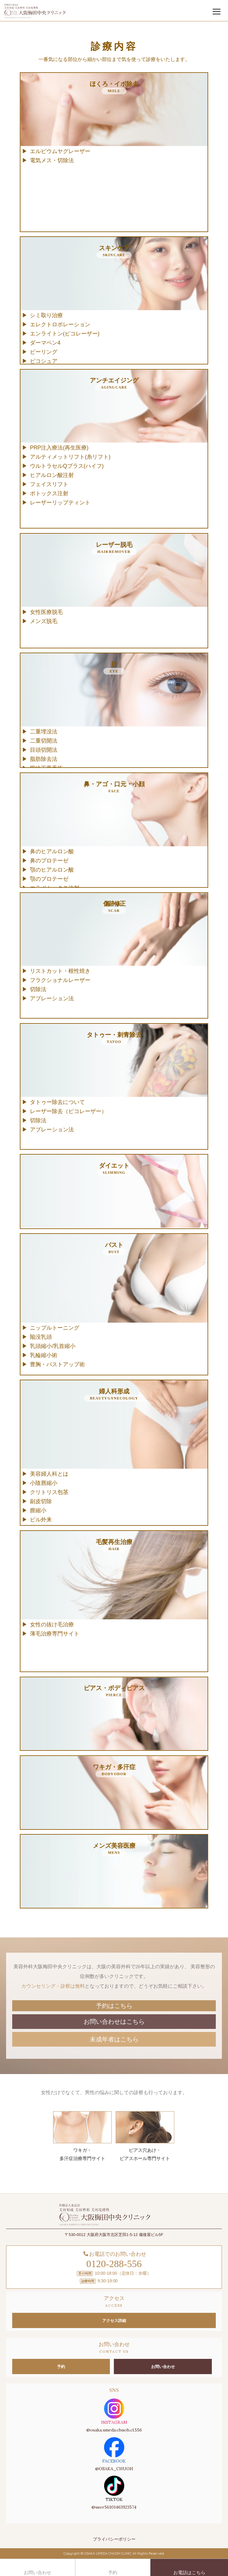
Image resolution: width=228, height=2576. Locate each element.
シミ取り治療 (46, 315)
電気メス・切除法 (52, 160)
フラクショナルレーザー (60, 980)
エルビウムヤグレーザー (60, 151)
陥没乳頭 (41, 1337)
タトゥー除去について (57, 1102)
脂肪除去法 (43, 759)
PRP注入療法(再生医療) (59, 448)
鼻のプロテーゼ (49, 861)
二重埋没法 (43, 732)
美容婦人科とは (49, 1474)
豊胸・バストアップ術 (57, 1364)
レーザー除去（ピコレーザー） (68, 1111)
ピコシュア (43, 361)
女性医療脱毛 (46, 612)
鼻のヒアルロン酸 (52, 851)
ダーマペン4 (45, 343)
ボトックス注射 (49, 493)
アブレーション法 (52, 998)
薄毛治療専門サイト (54, 1634)
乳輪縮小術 (43, 1355)
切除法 (38, 989)
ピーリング (43, 352)
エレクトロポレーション (60, 324)
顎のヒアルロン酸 (52, 870)
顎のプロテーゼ (49, 879)
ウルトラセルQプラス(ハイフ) (66, 466)
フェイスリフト (49, 484)
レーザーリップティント (60, 503)
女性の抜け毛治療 (52, 1624)
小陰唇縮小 (43, 1483)
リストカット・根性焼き (60, 971)
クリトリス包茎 (49, 1492)
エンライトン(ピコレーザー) (65, 334)
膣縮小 (38, 1510)
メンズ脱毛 (43, 621)
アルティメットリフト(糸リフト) (70, 457)
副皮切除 (41, 1501)
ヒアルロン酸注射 (52, 475)
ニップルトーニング (54, 1328)
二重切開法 (43, 741)
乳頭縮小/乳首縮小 (52, 1346)
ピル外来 (41, 1520)
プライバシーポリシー (114, 2539)
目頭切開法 (43, 750)
